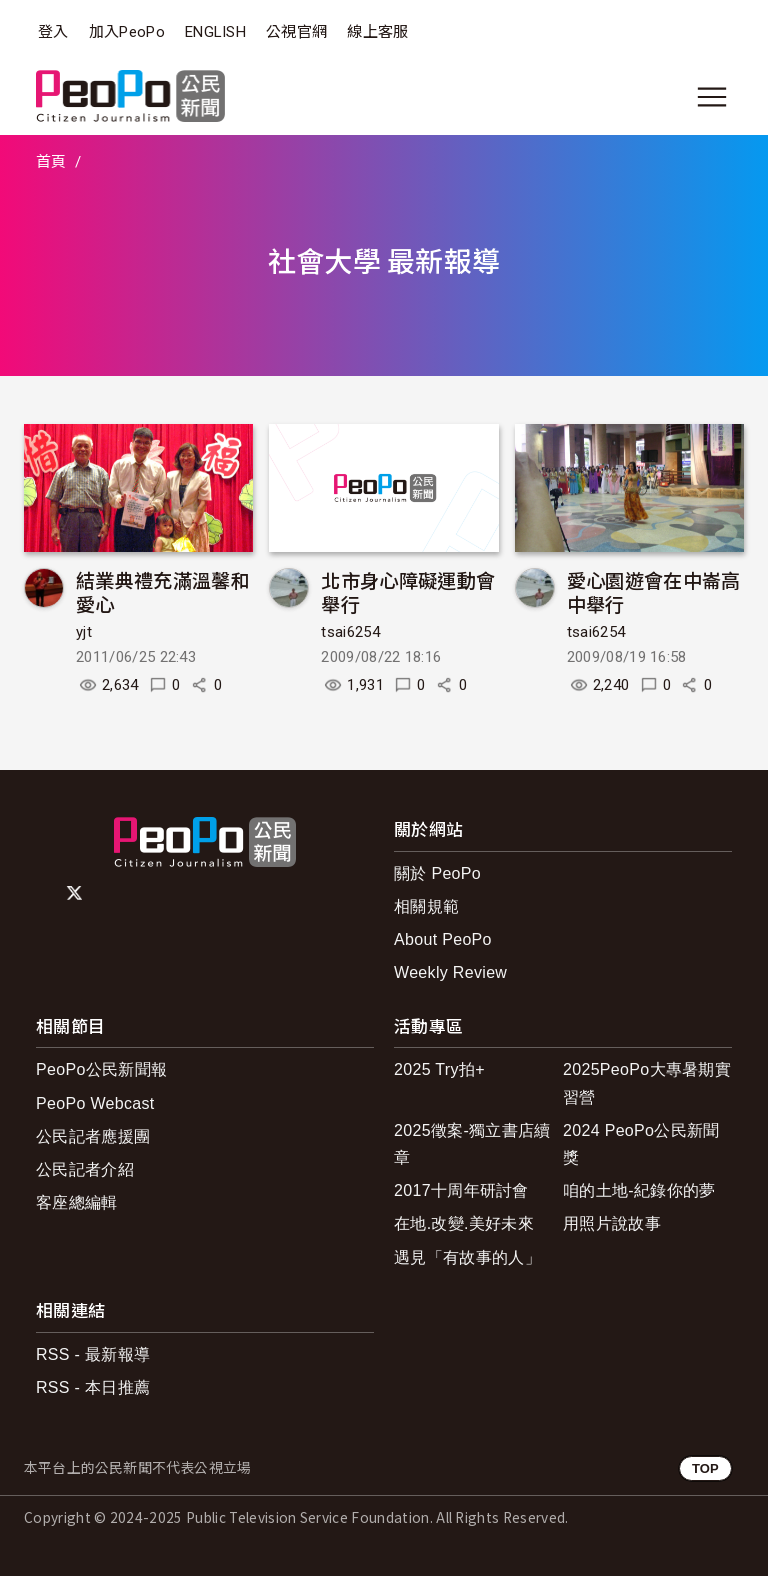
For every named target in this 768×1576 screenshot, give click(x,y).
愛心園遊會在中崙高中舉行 (654, 591)
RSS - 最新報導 (93, 1354)
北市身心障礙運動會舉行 (408, 591)
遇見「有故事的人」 (467, 1257)
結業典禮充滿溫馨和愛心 (163, 591)
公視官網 (296, 32)
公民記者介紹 (85, 1169)
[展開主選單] (712, 97)
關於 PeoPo (437, 873)
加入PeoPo (127, 32)
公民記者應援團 (93, 1136)
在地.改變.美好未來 (464, 1223)
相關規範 (426, 906)
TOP (705, 1468)
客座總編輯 (77, 1202)
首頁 (51, 162)
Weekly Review (450, 972)
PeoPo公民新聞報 (101, 1069)
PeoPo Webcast (95, 1103)
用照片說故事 (612, 1223)
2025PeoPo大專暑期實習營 (647, 1083)
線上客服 (377, 32)
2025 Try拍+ (439, 1069)
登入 (53, 32)
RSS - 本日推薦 (93, 1387)
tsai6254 (350, 632)
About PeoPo (443, 939)
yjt (84, 632)
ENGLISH (215, 32)
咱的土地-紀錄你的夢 (639, 1190)
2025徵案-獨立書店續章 (472, 1144)
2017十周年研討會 (461, 1190)
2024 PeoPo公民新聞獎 (641, 1144)
